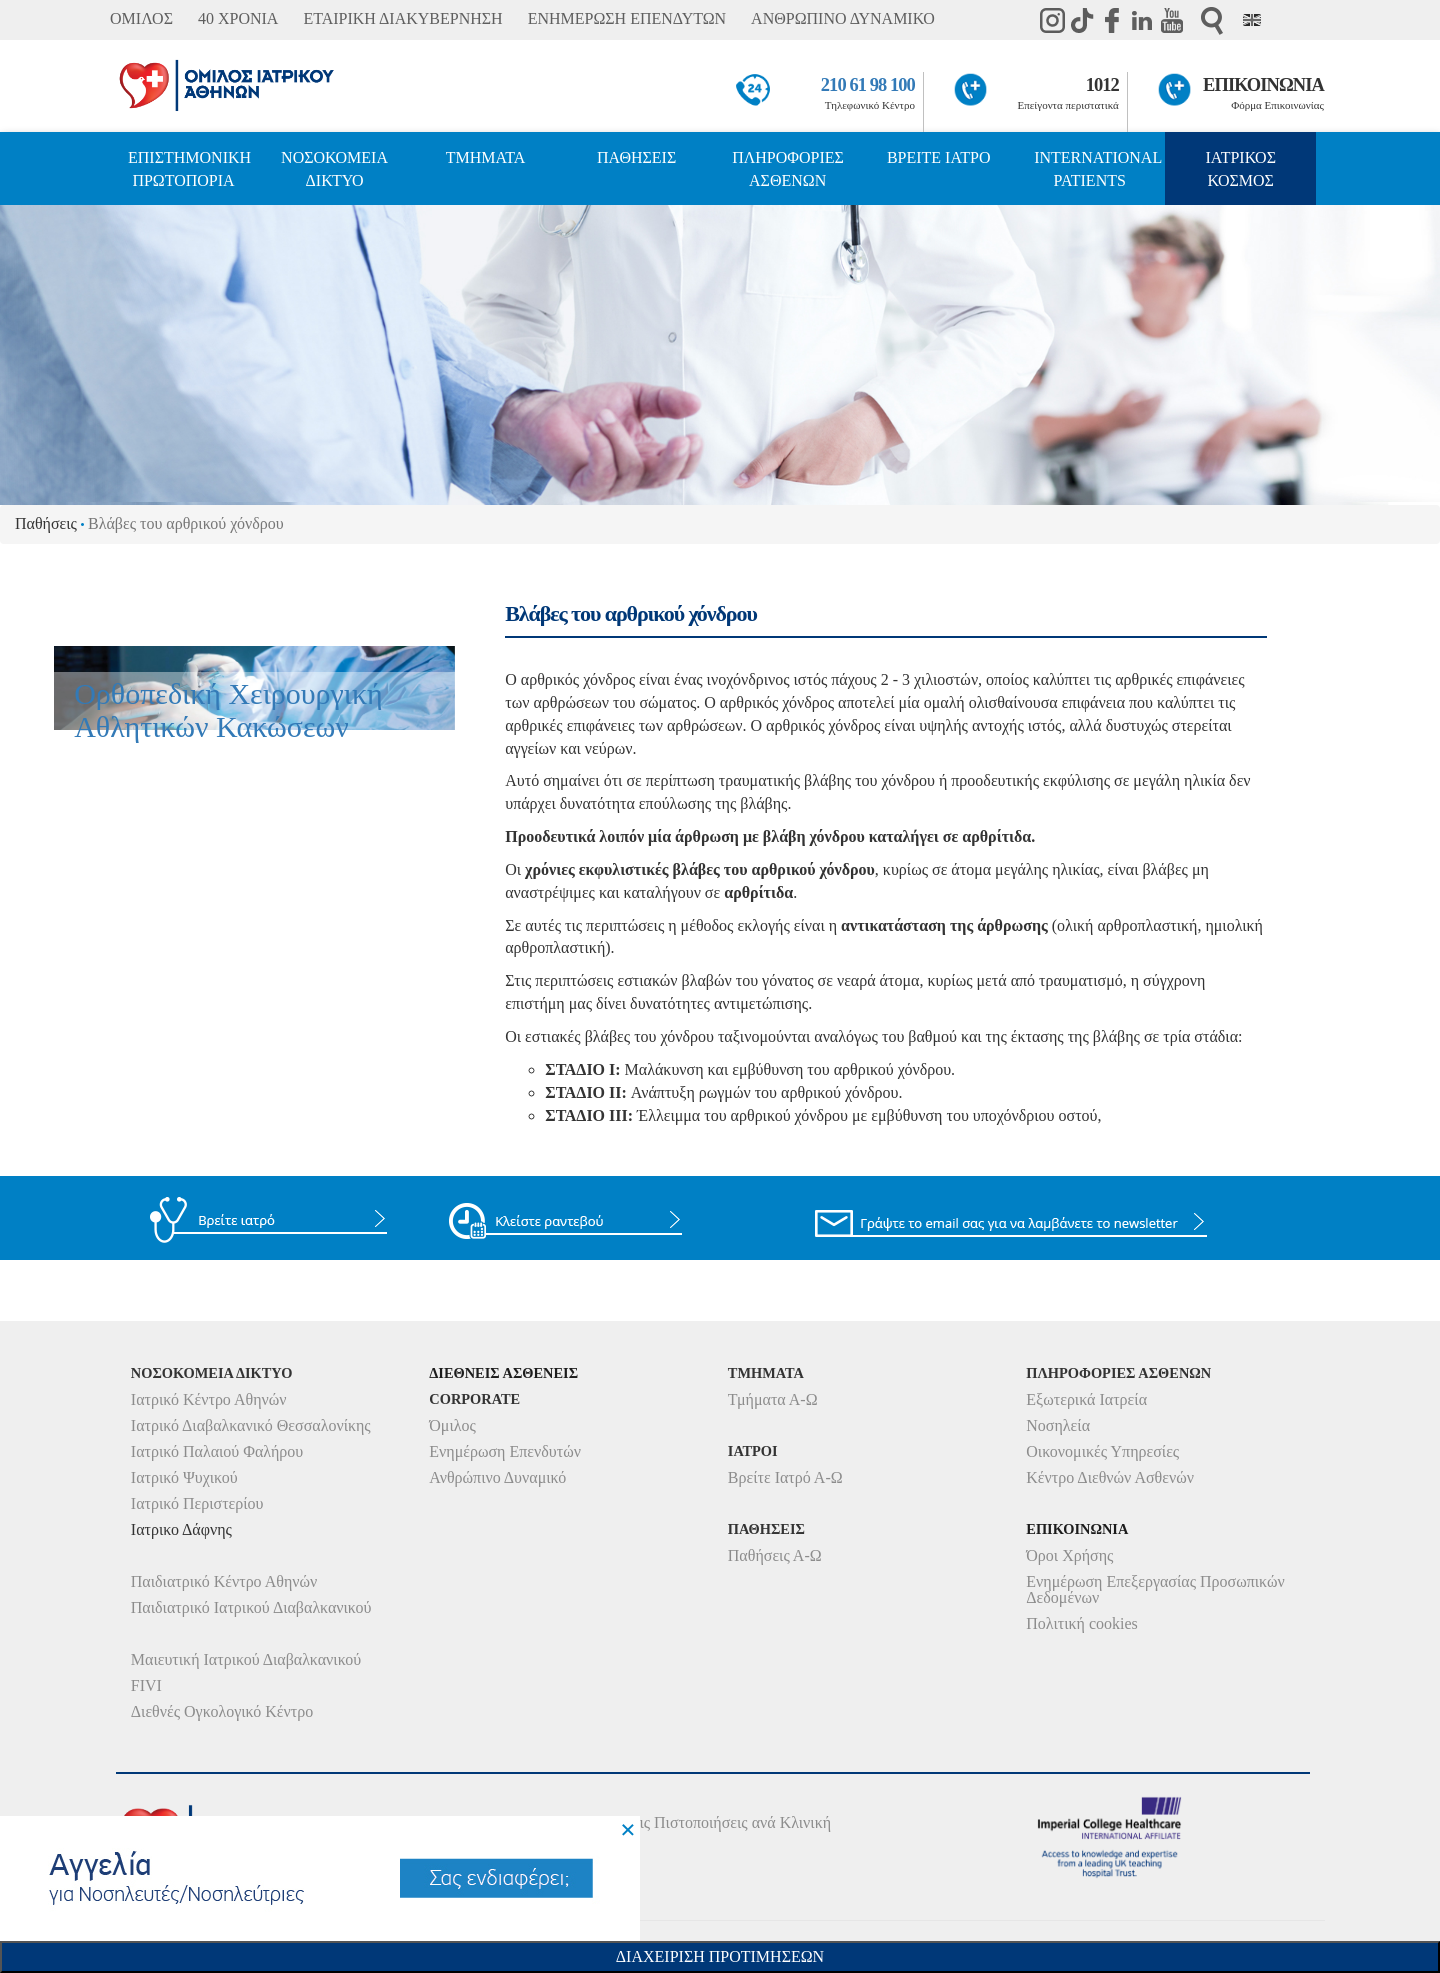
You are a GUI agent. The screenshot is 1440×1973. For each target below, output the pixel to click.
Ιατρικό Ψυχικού (184, 1477)
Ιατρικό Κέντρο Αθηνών (209, 1399)
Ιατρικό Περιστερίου (197, 1503)
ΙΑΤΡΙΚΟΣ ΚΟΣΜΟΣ (1241, 169)
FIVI (146, 1685)
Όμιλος (452, 1425)
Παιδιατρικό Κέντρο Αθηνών (224, 1581)
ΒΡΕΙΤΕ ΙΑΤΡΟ (939, 157)
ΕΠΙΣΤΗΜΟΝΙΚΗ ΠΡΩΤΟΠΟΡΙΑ (189, 169)
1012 (1102, 85)
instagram (1052, 20)
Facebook (1112, 20)
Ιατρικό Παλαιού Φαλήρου (217, 1451)
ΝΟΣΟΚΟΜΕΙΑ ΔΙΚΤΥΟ (334, 169)
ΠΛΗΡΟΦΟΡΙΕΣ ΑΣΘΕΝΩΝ (788, 169)
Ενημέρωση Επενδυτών (505, 1451)
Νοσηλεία (1058, 1425)
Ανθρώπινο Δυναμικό (497, 1477)
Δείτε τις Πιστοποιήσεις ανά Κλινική (713, 1822)
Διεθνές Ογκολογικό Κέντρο (222, 1711)
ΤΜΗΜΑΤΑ (486, 157)
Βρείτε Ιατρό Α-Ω (785, 1477)
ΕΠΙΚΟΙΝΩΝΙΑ (1263, 85)
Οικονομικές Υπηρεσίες (1102, 1451)
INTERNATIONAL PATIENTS (1098, 169)
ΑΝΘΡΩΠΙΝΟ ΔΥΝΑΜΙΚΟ (843, 18)
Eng (1252, 20)
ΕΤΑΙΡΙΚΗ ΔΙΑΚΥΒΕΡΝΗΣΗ (402, 18)
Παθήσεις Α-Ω (775, 1555)
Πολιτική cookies (1081, 1623)
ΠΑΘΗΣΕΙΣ (636, 157)
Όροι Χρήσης (1069, 1555)
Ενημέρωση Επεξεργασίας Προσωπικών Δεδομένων (1155, 1589)
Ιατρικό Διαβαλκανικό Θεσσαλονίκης (251, 1425)
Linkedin (1142, 20)
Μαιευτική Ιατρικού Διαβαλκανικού (246, 1659)
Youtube (1172, 20)
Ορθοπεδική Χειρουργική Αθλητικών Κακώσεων (228, 710)
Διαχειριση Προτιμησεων (720, 1956)
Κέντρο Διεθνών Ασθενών (1110, 1477)
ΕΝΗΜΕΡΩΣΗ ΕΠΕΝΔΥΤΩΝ (627, 18)
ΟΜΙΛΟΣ (141, 18)
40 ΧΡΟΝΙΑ (238, 18)
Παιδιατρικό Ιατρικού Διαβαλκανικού (251, 1607)
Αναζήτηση (1212, 20)
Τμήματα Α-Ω (773, 1399)
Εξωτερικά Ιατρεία (1086, 1399)
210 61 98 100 (868, 85)
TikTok (1082, 20)
